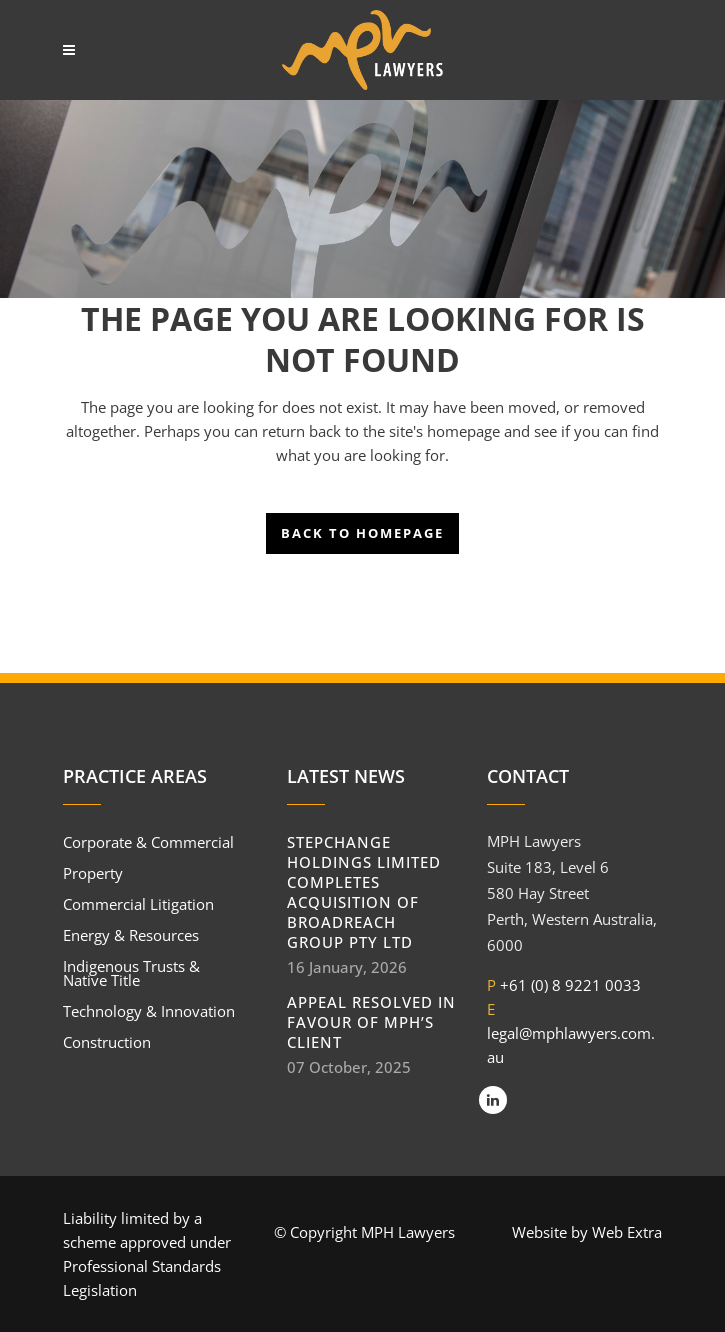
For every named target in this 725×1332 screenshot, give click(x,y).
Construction (107, 1042)
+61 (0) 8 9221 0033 (570, 985)
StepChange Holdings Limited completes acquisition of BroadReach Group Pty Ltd (364, 892)
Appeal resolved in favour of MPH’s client (371, 1022)
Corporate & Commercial (148, 842)
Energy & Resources (131, 935)
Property (93, 873)
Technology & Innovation (149, 1011)
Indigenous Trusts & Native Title (131, 973)
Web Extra (627, 1232)
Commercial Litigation (138, 904)
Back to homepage (362, 533)
